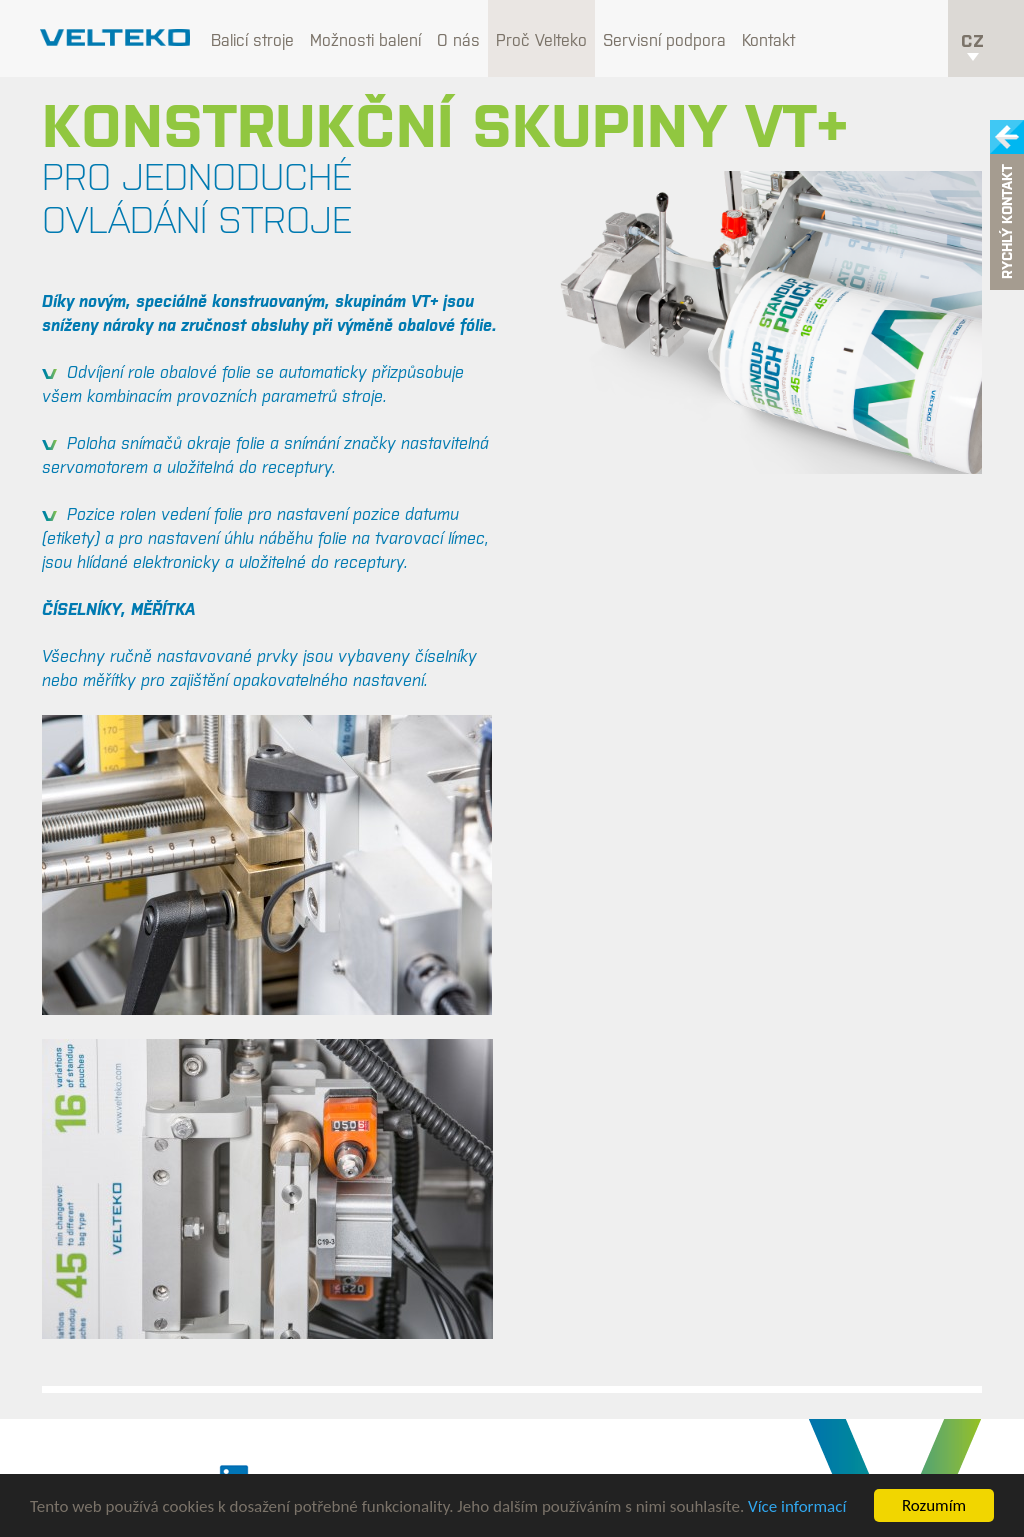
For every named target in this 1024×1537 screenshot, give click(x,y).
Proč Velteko (541, 40)
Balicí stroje (252, 40)
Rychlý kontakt (1007, 222)
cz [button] (972, 46)
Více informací (797, 1506)
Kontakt (768, 40)
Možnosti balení (365, 40)
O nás (458, 40)
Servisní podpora (664, 40)
